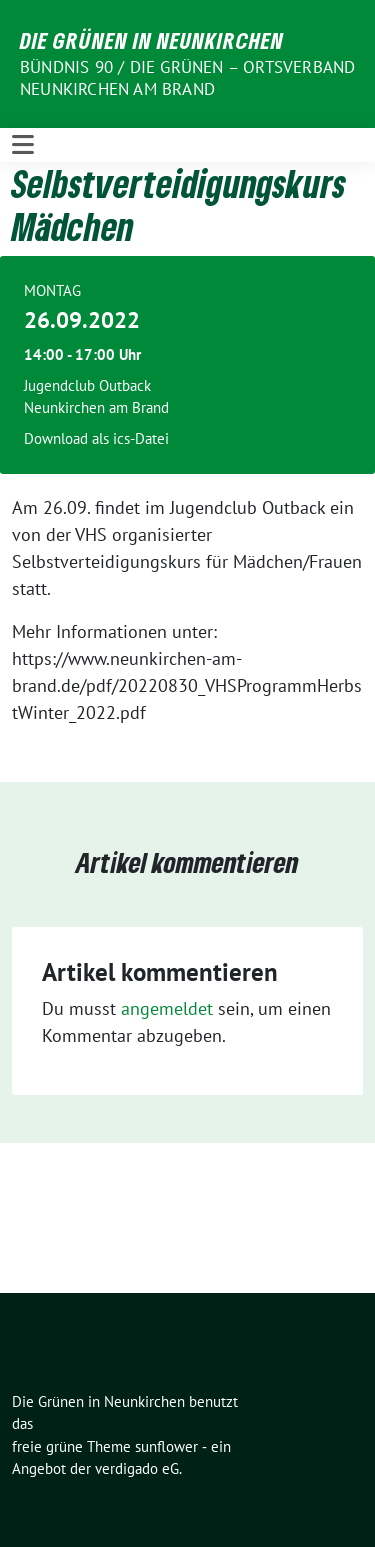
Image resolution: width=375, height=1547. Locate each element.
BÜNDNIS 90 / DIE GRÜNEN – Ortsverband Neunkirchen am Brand (187, 78)
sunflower (166, 1446)
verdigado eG (137, 1468)
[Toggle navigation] (23, 145)
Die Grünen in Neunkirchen (152, 40)
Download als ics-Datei (96, 438)
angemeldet (167, 1008)
